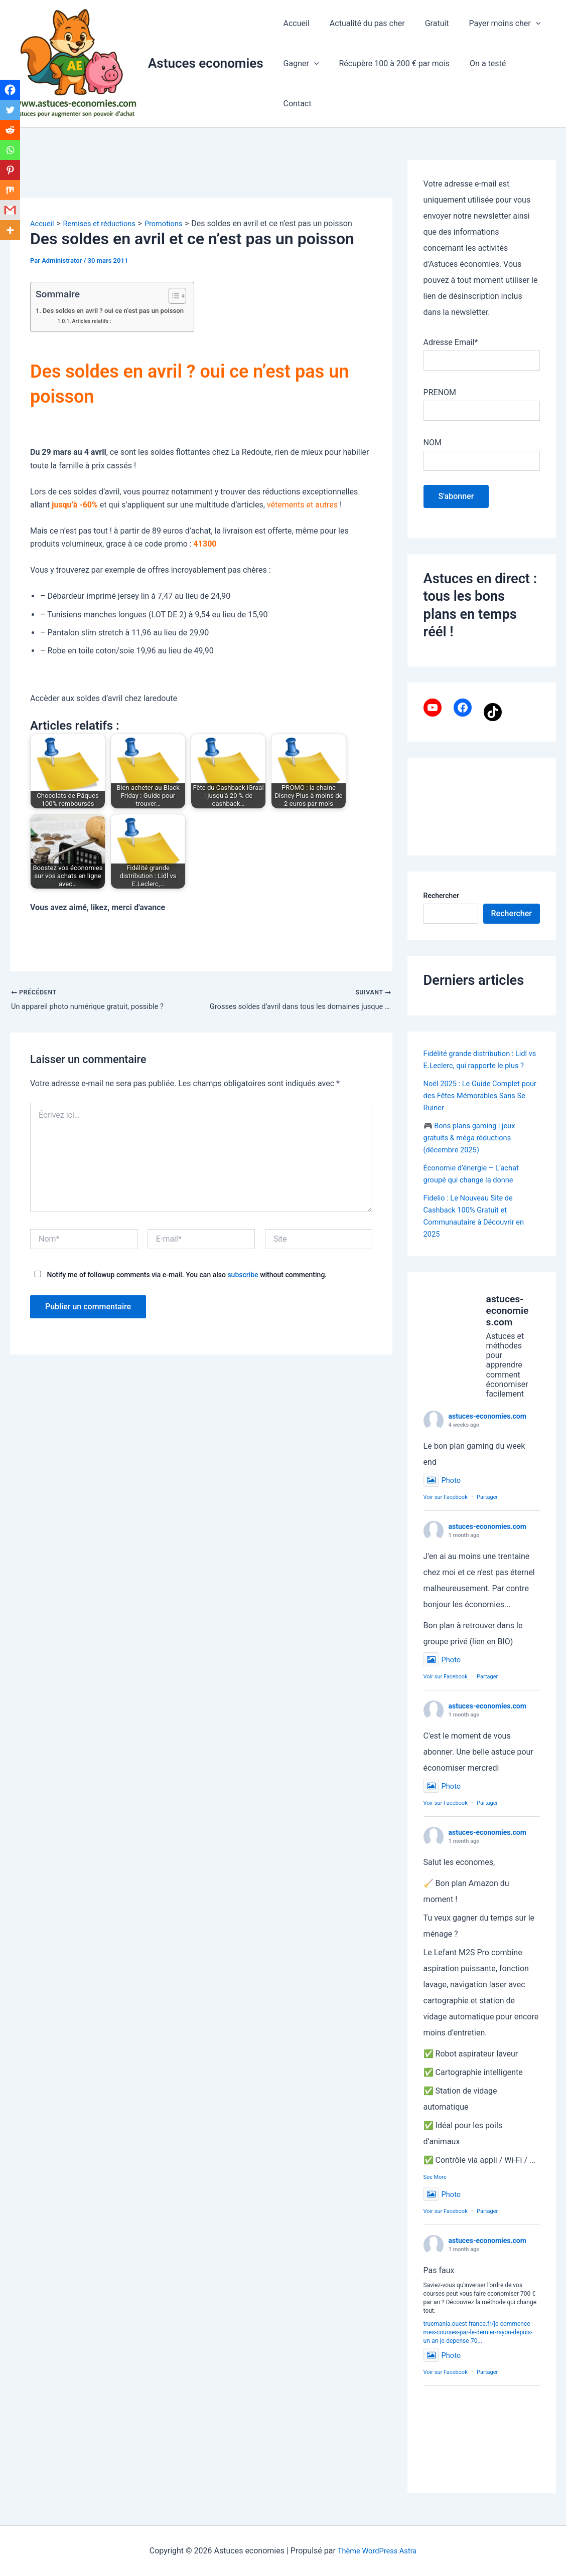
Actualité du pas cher (361, 43)
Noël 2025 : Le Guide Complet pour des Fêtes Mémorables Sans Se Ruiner (476, 1107)
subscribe (242, 1276)
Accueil (294, 43)
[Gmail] (11, 225)
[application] (522, 44)
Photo (443, 1492)
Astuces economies (205, 63)
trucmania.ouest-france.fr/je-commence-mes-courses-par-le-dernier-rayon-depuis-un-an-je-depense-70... (478, 2345)
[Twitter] (11, 115)
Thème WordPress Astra (377, 2550)
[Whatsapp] (11, 159)
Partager (487, 1509)
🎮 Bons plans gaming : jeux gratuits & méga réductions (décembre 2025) (473, 1149)
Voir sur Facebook (445, 1509)
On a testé (478, 83)
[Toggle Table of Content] (187, 295)
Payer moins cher (491, 44)
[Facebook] (11, 93)
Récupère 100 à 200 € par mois (388, 83)
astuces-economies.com (487, 1429)
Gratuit (427, 43)
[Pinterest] (11, 181)
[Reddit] (11, 137)
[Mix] (11, 203)
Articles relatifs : (94, 320)
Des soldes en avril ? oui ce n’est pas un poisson (120, 310)
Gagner (299, 84)
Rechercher (441, 896)
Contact (526, 83)
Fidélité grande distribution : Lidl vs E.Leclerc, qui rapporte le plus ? (480, 1065)
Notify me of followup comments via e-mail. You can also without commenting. (178, 1276)
